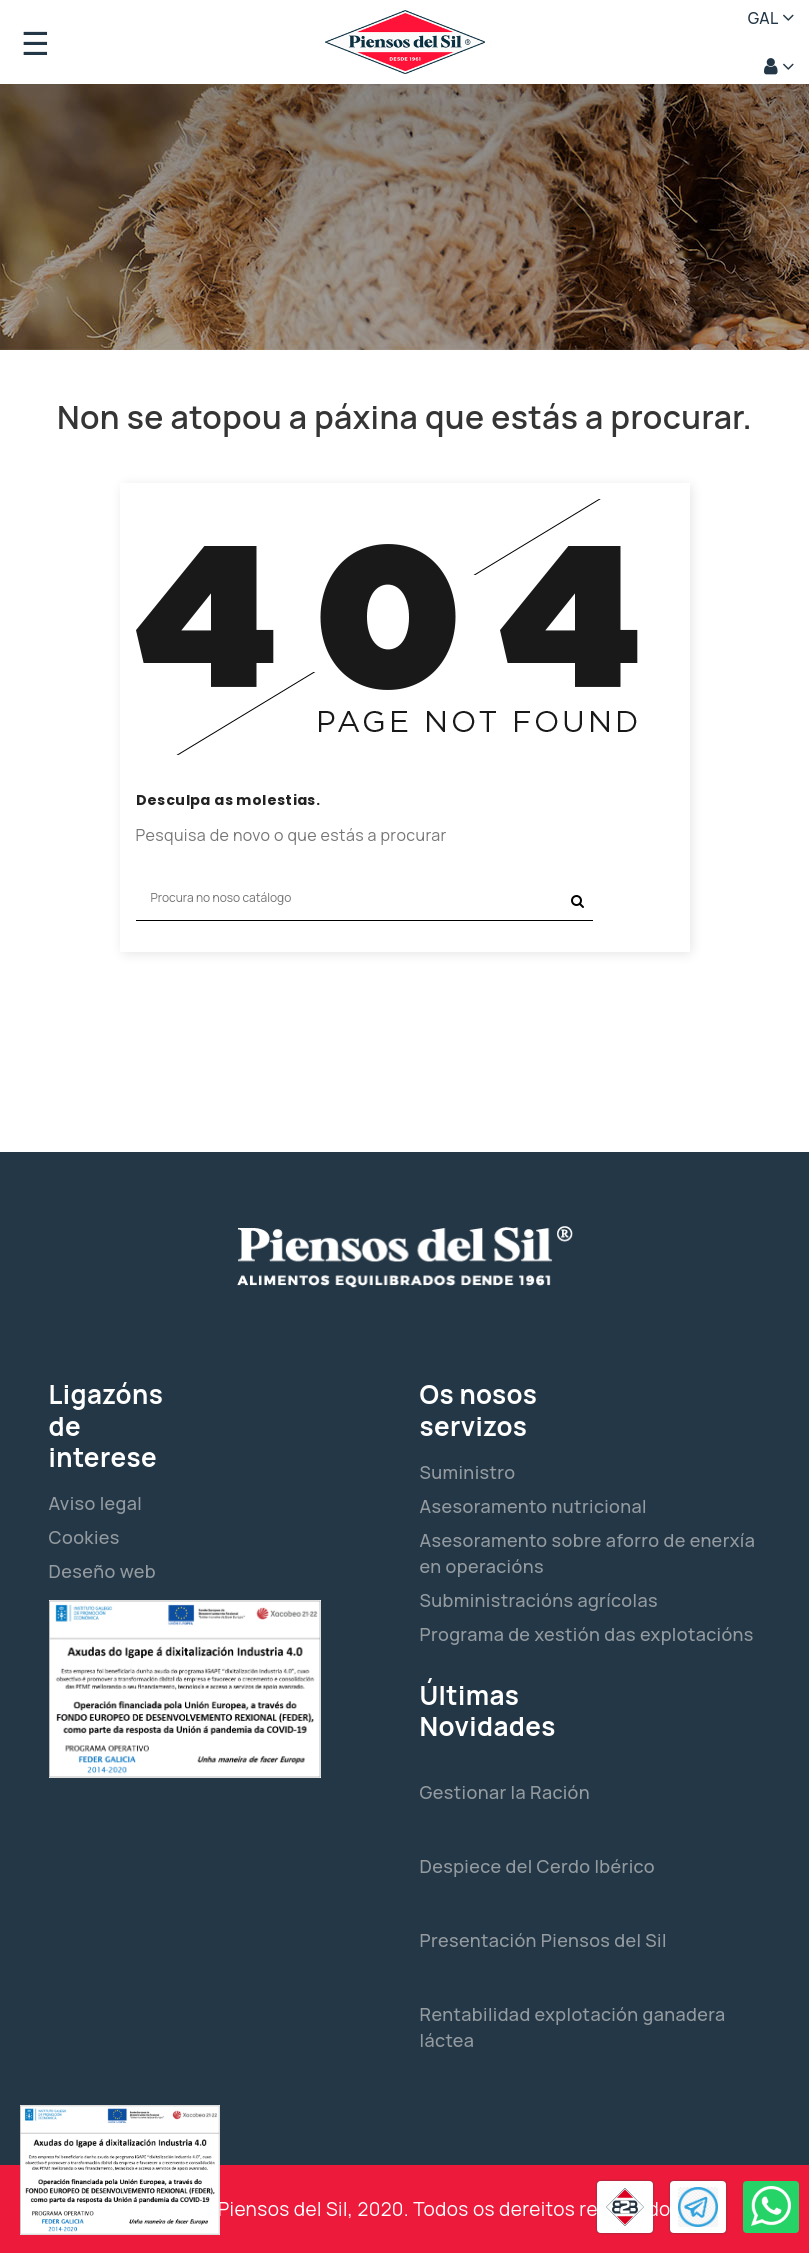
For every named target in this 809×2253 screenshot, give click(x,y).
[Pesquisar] (364, 898)
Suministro (468, 1472)
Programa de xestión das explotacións (587, 1634)
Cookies (84, 1537)
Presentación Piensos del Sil (543, 1940)
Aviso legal (96, 1503)
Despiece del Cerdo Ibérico (537, 1866)
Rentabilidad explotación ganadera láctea (573, 2027)
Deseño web (102, 1571)
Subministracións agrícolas (539, 1600)
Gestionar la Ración (505, 1792)
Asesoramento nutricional (533, 1506)
